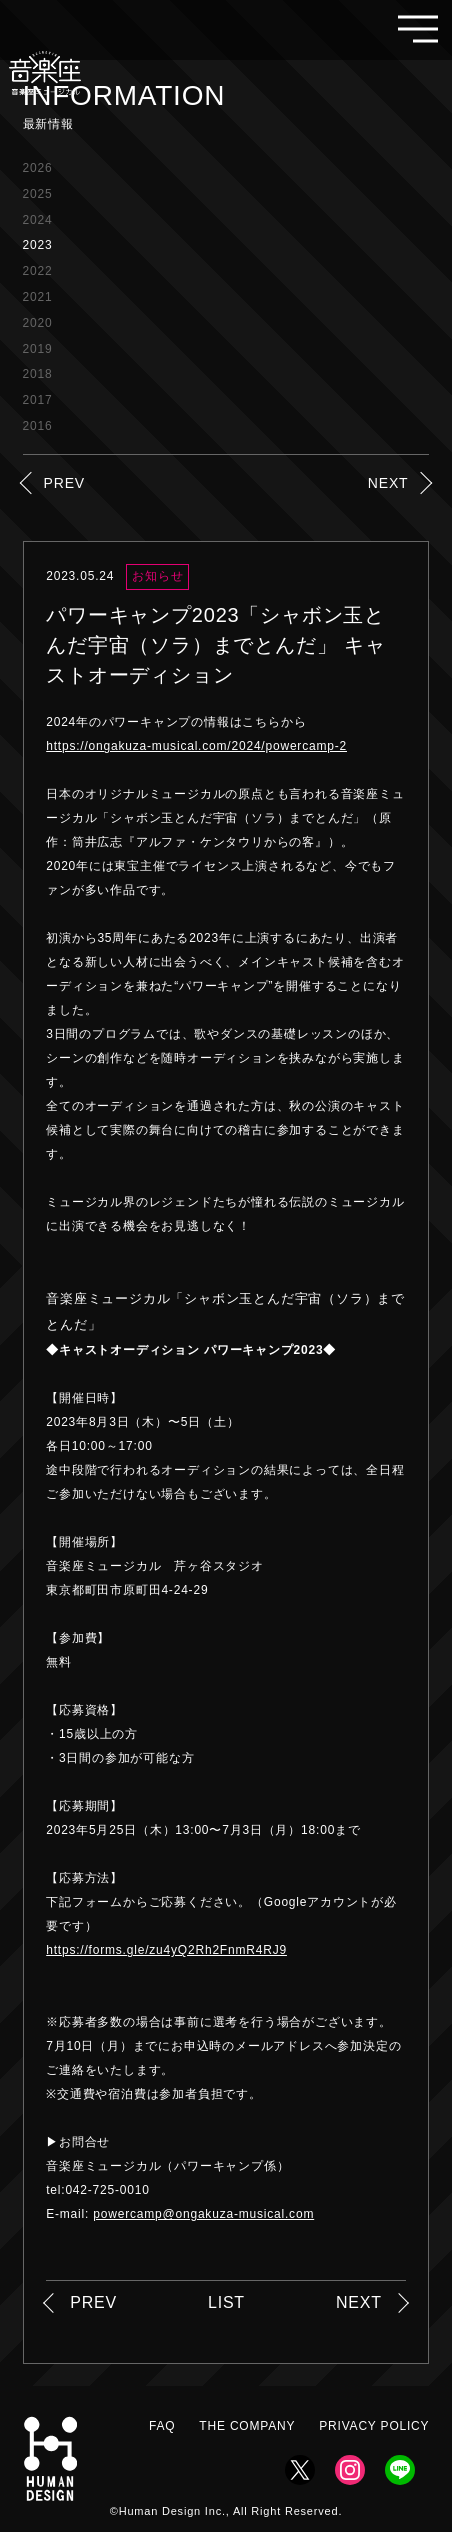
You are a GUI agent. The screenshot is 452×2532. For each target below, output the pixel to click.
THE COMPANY (247, 2426)
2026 (38, 168)
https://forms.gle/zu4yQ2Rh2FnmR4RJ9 (166, 1950)
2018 (38, 374)
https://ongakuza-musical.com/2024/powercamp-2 (196, 746)
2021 (38, 297)
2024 (38, 220)
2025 (38, 194)
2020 (38, 323)
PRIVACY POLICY (374, 2426)
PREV (64, 483)
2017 (38, 400)
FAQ (162, 2426)
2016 (38, 426)
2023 (38, 245)
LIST (226, 2302)
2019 (38, 349)
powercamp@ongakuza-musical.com (203, 2214)
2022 (38, 271)
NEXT (388, 483)
